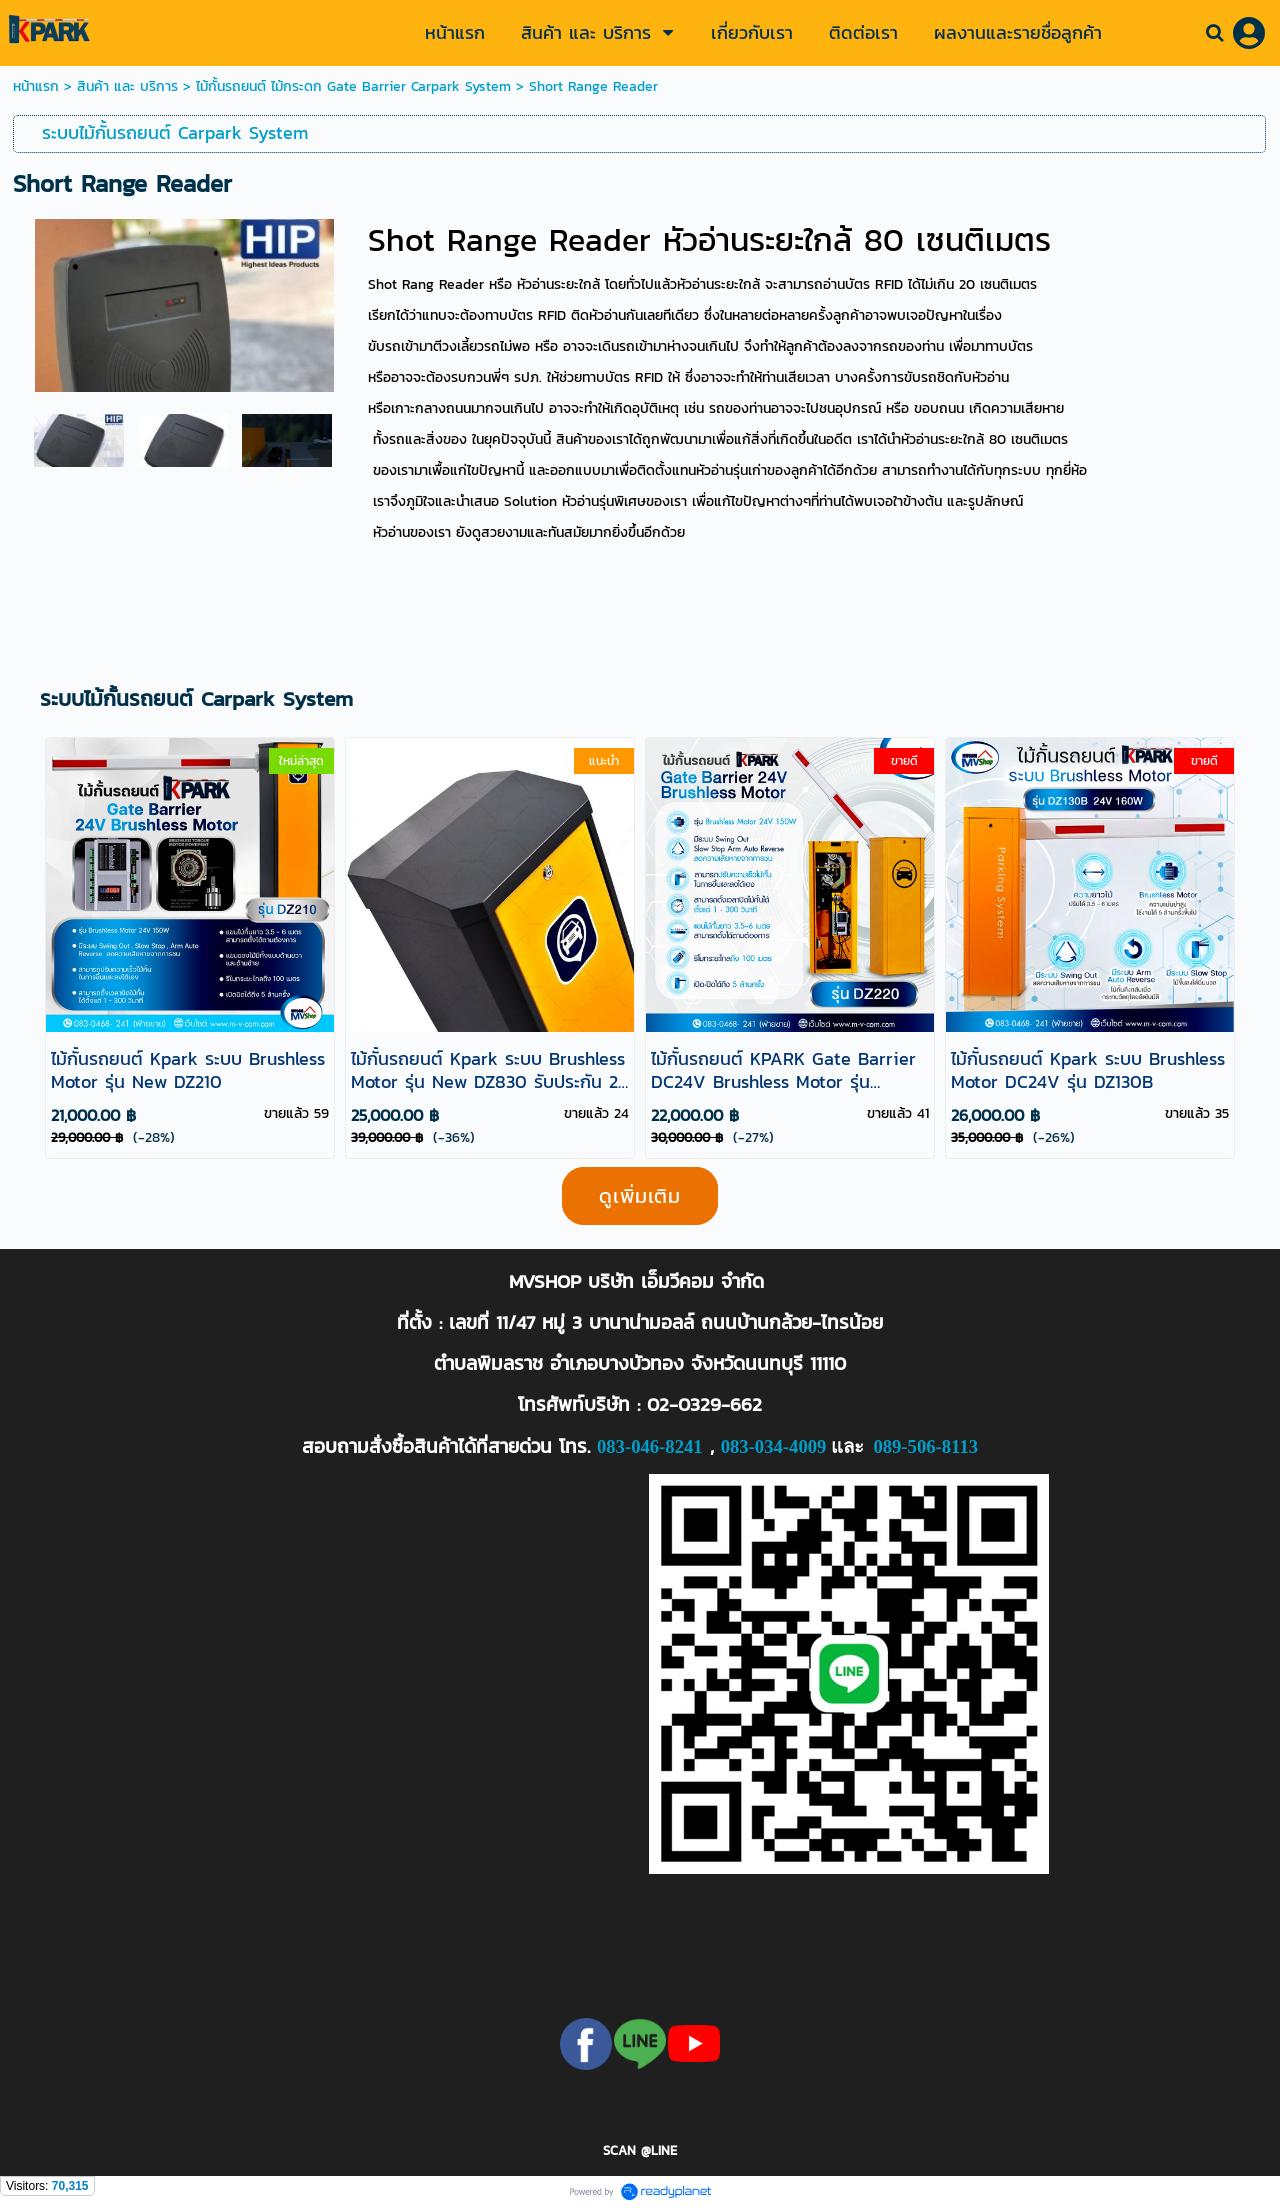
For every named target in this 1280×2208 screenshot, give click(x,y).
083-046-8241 (650, 1446)
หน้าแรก (38, 86)
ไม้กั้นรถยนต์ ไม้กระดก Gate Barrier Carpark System (353, 86)
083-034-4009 (774, 1446)
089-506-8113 (925, 1446)
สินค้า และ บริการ (127, 86)
